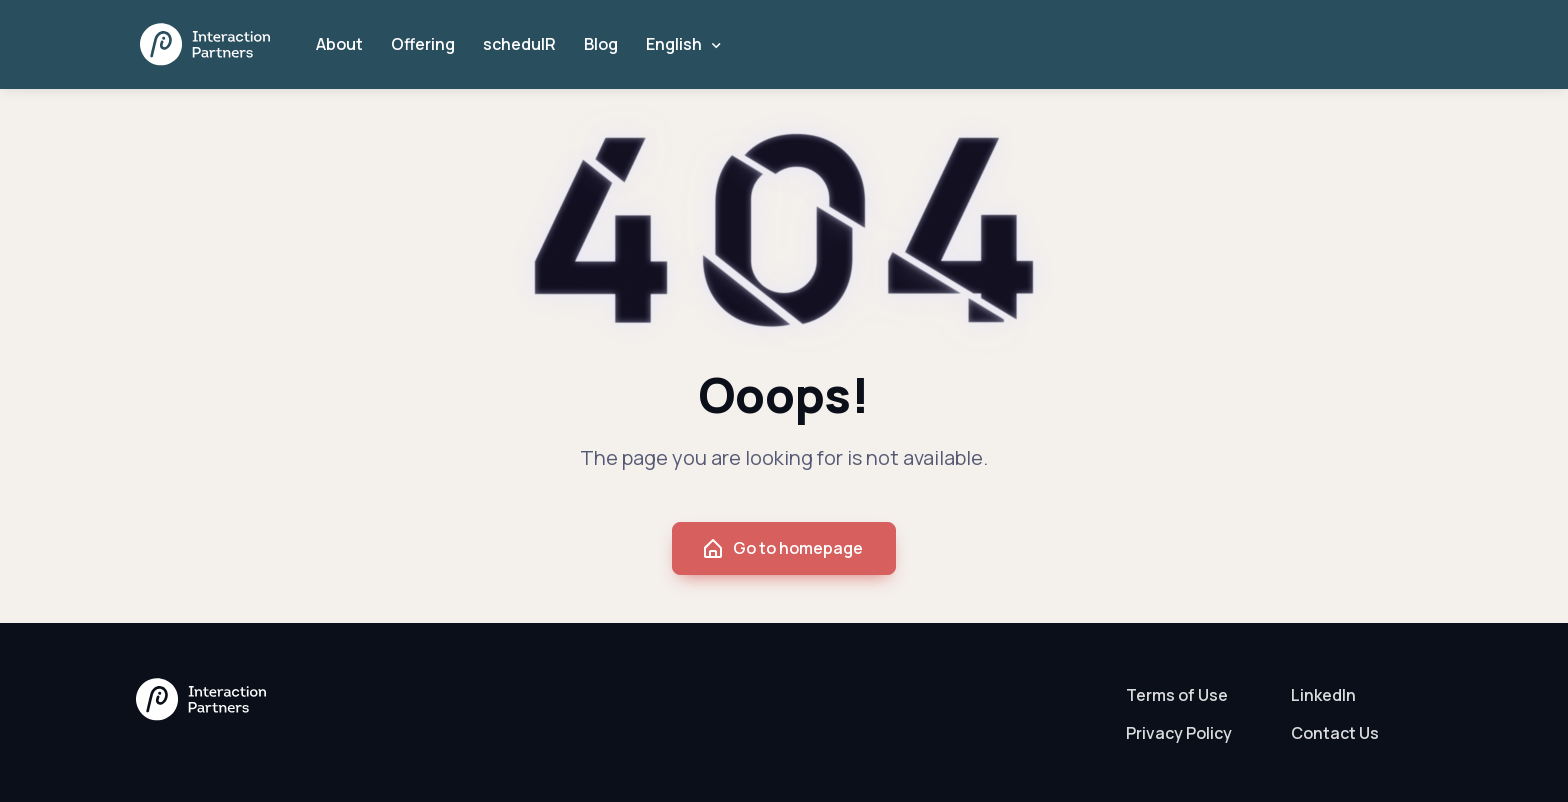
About (339, 44)
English (674, 44)
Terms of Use (1177, 695)
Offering (423, 44)
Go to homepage (782, 549)
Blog (601, 44)
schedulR (519, 44)
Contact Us (1335, 733)
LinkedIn (1323, 695)
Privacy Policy (1179, 733)
